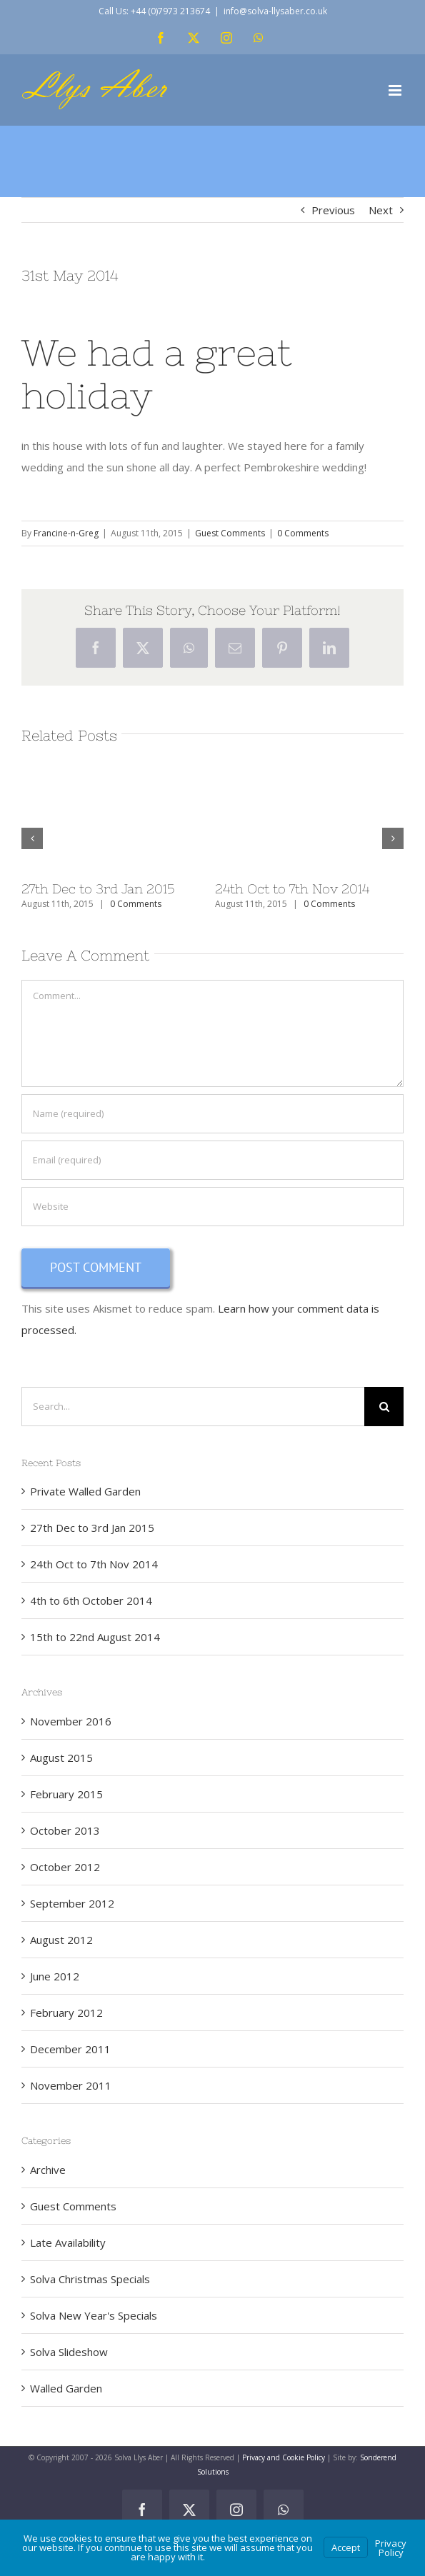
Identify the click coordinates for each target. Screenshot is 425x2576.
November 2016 (70, 1721)
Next (381, 210)
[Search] (384, 1406)
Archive (48, 2169)
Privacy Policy (390, 2548)
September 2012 (72, 1903)
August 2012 (61, 1940)
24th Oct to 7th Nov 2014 (292, 888)
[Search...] (192, 1406)
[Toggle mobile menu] (396, 90)
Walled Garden (66, 2388)
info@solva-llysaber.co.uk (275, 11)
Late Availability (68, 2242)
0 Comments (303, 533)
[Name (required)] (212, 1113)
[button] (32, 838)
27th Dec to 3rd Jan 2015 (97, 888)
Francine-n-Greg (66, 533)
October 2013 (65, 1830)
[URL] (212, 1206)
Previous (333, 210)
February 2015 (66, 1794)
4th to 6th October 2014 (91, 1600)
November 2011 (70, 2085)
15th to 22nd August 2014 (95, 1637)
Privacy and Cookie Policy (283, 2457)
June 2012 (54, 1976)
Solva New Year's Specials (93, 2315)
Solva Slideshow (69, 2352)
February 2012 (66, 2012)
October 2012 (65, 1867)
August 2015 (61, 1757)
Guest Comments (230, 533)
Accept (345, 2547)
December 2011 (70, 2049)
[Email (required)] (212, 1160)
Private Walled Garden (85, 1491)
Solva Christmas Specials (90, 2279)
